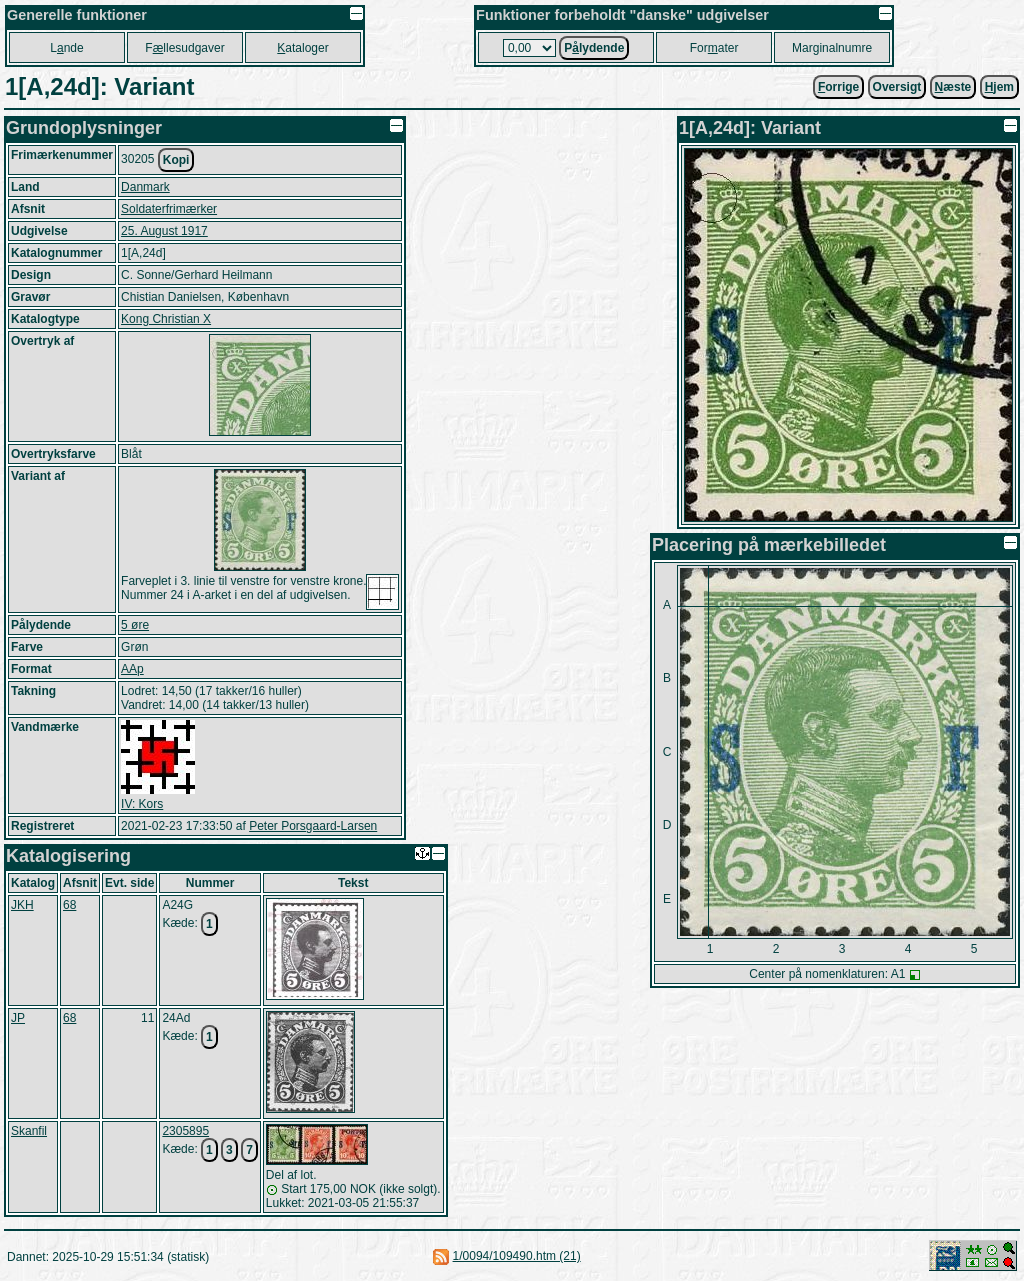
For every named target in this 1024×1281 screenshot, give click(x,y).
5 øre (135, 625)
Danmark (145, 187)
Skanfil (29, 1131)
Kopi (176, 160)
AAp (132, 669)
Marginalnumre (832, 48)
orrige (838, 87)
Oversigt (897, 87)
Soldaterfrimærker (169, 209)
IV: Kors (142, 804)
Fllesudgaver (184, 48)
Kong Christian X (166, 319)
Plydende (594, 48)
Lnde (66, 48)
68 (69, 905)
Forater (714, 48)
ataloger (302, 48)
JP (18, 1018)
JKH (22, 905)
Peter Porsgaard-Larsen (313, 826)
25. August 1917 (164, 231)
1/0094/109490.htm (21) (517, 1256)
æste (953, 87)
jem (999, 87)
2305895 (185, 1131)
